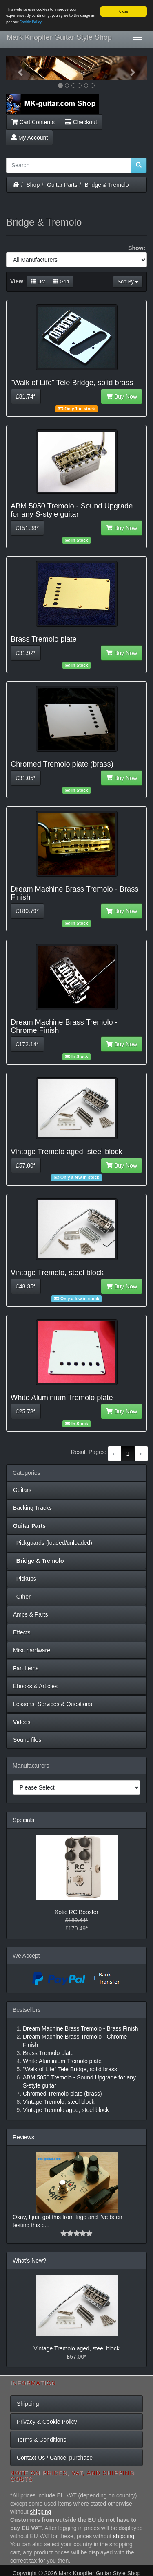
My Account (29, 137)
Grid (61, 282)
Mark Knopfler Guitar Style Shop (59, 37)
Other (22, 1596)
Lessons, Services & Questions (52, 1704)
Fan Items (25, 1668)
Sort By (128, 282)
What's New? (29, 2260)
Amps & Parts (30, 1614)
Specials (23, 1820)
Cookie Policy (31, 21)
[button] (16, 68)
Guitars (22, 1490)
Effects (22, 1632)
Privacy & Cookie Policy (47, 2421)
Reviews (23, 2137)
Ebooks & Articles (35, 1686)
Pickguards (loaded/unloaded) (52, 1543)
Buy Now (121, 396)
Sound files (27, 1740)
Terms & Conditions (41, 2439)
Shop (33, 185)
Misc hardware (31, 1650)
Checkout (81, 122)
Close (123, 11)
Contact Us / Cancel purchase (55, 2457)
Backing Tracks (32, 1508)
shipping (40, 2511)
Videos (22, 1722)
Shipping (28, 2404)
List (38, 282)
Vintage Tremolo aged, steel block (76, 2348)
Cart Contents (33, 122)
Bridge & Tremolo (107, 185)
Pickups (24, 1578)
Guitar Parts (62, 185)
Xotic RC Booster (76, 1912)
